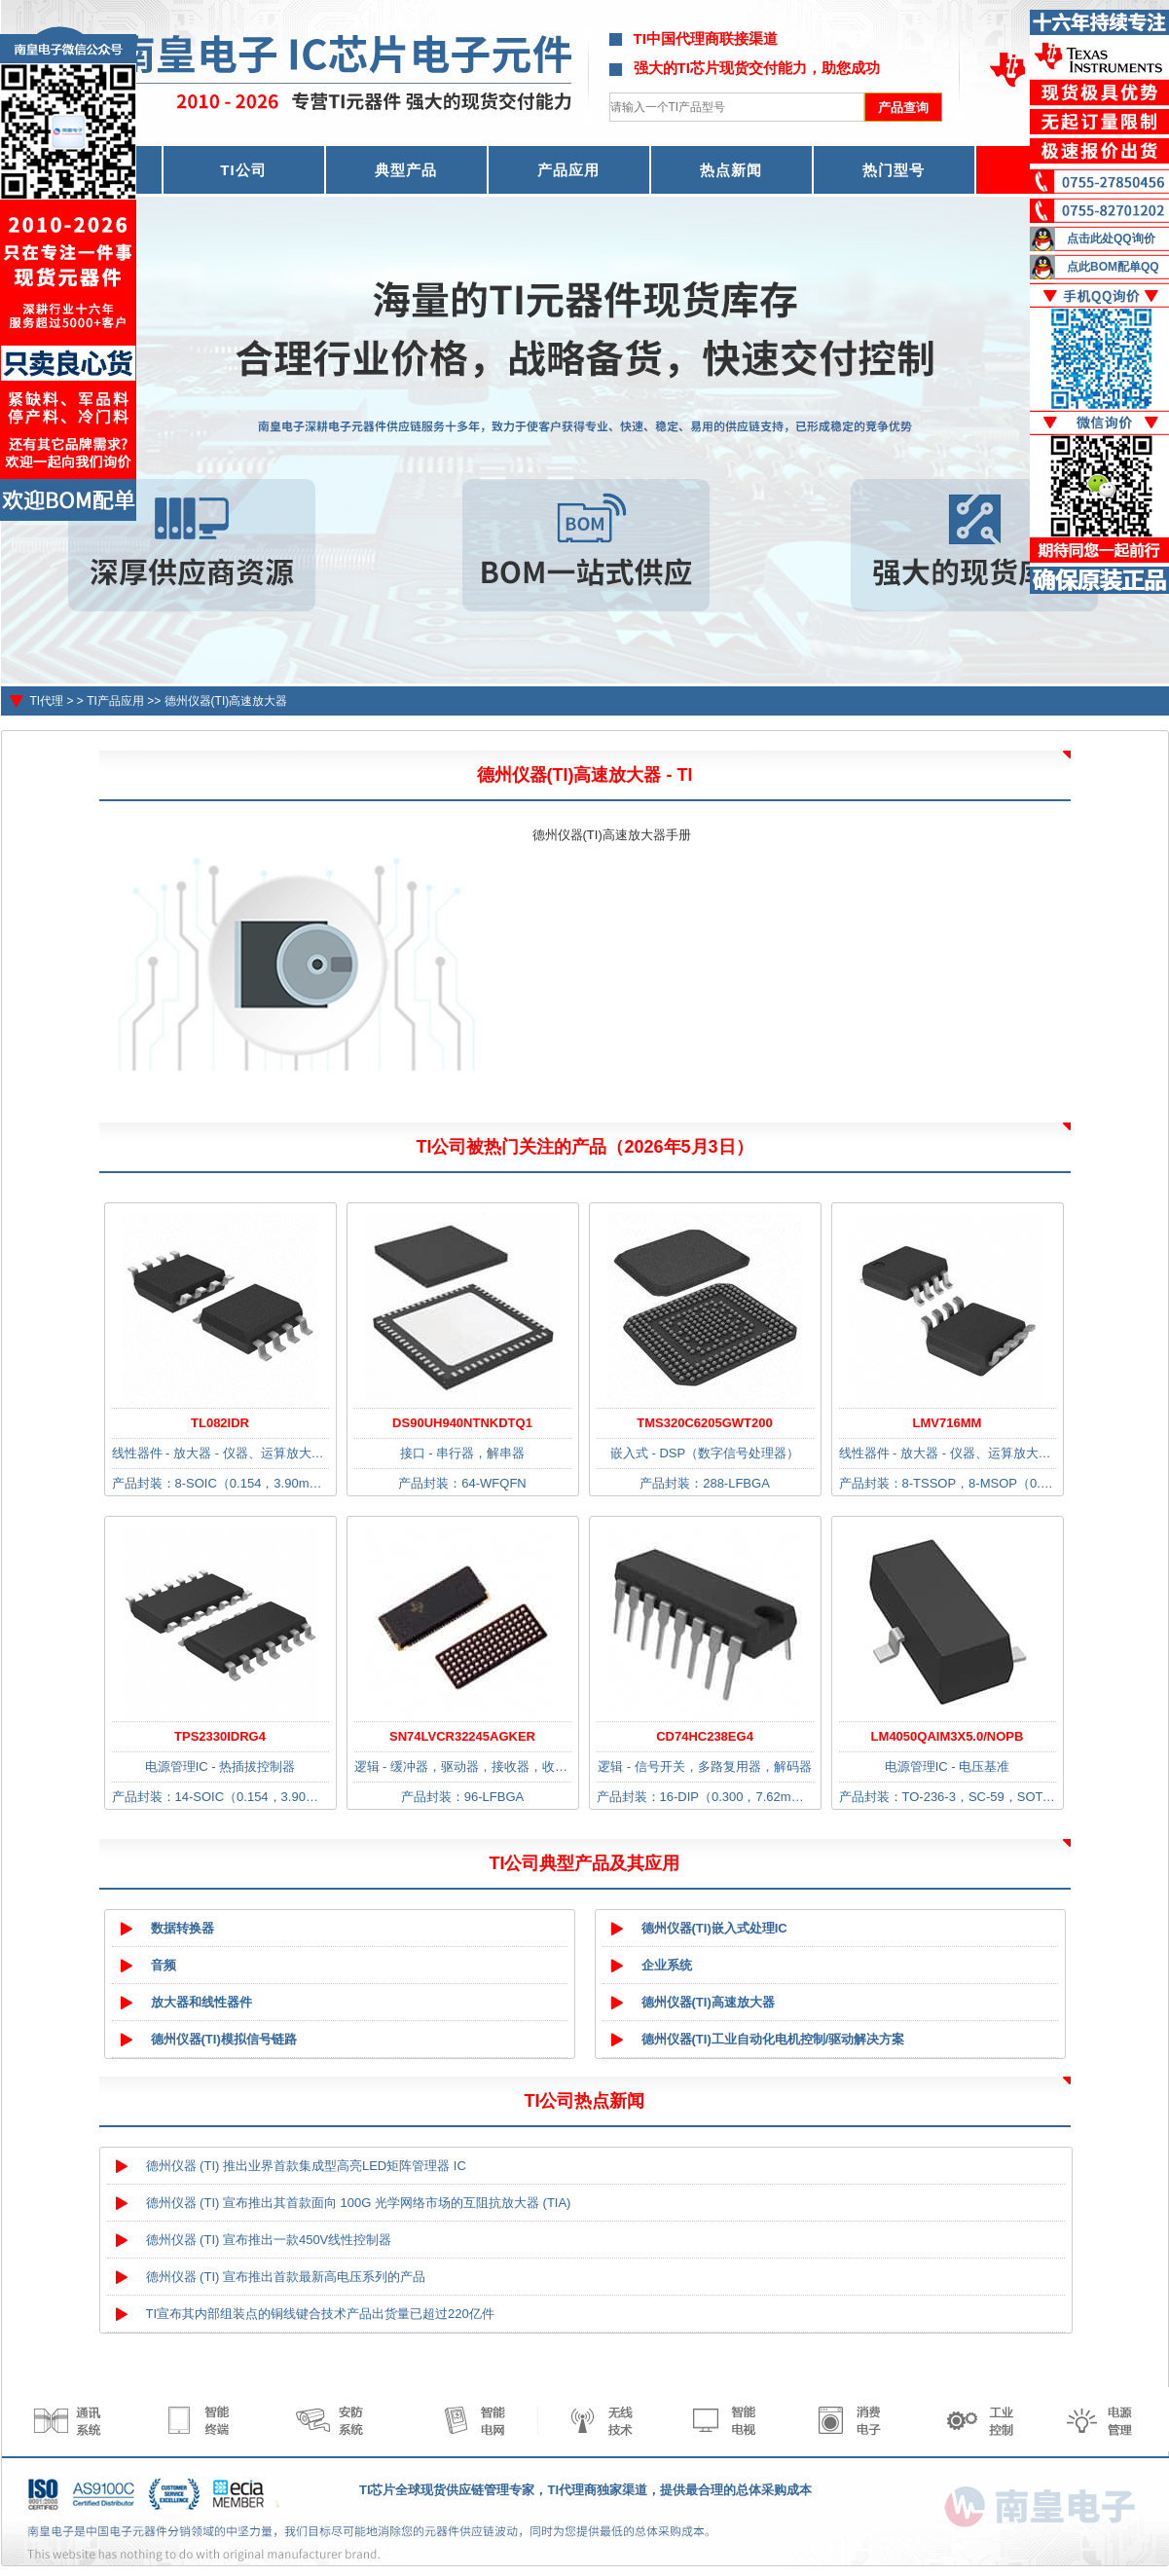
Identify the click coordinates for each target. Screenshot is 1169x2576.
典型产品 (406, 170)
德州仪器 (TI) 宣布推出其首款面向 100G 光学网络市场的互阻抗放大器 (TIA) (358, 2202)
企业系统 (666, 1965)
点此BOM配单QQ (1113, 267)
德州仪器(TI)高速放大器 (226, 701)
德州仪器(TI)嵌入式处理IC (714, 1928)
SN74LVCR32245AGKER (462, 1736)
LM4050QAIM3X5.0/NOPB (947, 1736)
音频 (163, 1965)
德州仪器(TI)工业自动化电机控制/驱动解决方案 (773, 2039)
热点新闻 (731, 170)
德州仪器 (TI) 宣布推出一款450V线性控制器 (269, 2239)
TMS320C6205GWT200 (704, 1423)
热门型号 (893, 170)
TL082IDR (220, 1423)
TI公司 (243, 170)
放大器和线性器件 (201, 2002)
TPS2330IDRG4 (220, 1736)
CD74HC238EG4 (704, 1736)
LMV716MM (947, 1423)
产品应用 (568, 170)
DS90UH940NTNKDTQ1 (462, 1423)
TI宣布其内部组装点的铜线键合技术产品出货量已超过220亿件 (320, 2313)
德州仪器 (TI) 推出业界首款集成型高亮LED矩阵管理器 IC (306, 2165)
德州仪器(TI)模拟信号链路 (224, 2039)
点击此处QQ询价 (1111, 238)
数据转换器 (182, 1928)
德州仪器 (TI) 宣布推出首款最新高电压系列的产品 (285, 2276)
